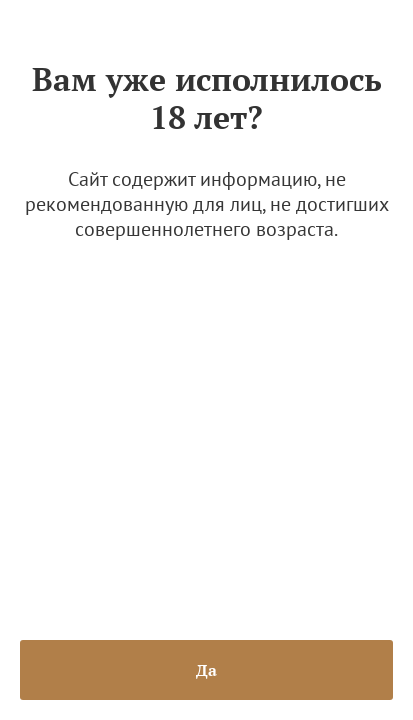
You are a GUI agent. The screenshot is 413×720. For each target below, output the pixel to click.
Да (206, 670)
